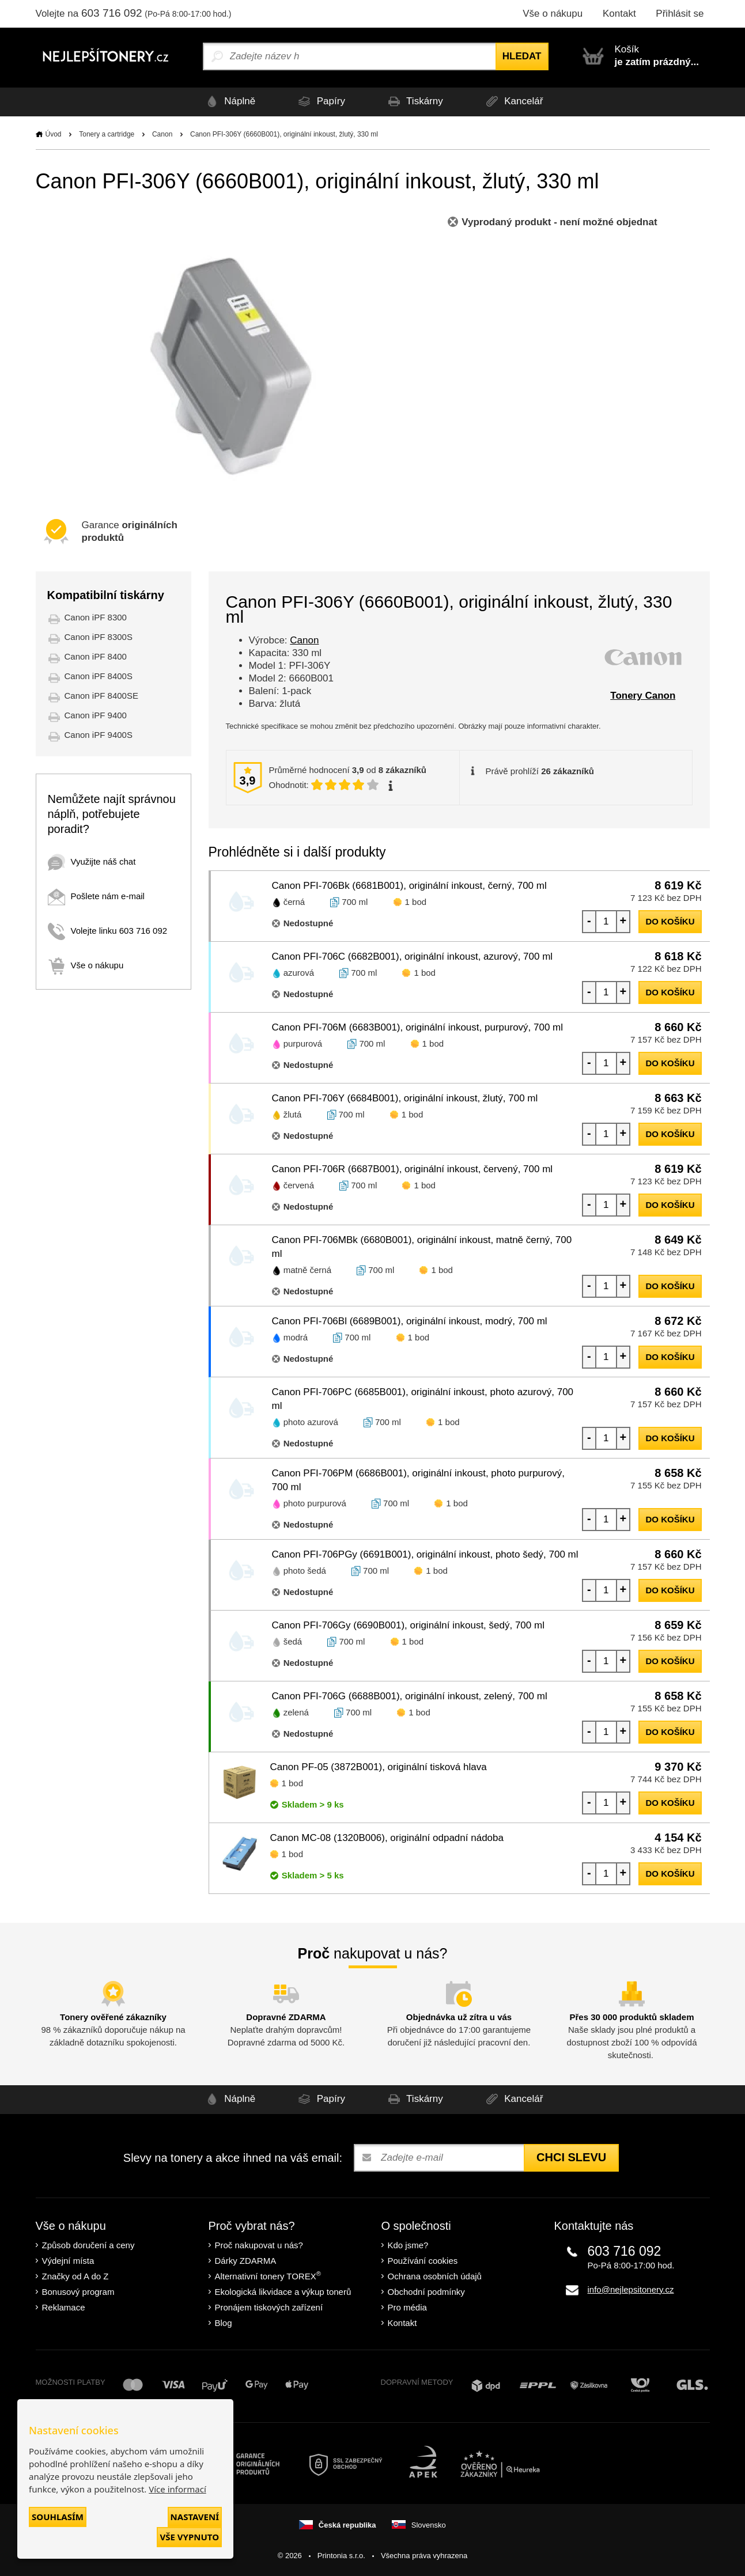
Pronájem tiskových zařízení (269, 2307)
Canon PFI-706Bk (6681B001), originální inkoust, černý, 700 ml (409, 885)
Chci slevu (571, 2157)
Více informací (177, 2489)
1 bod (416, 902)
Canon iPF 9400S (99, 735)
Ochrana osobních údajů (435, 2276)
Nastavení (195, 2516)
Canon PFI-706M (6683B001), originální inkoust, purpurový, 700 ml (418, 1027)
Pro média (407, 2307)
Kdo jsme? (408, 2245)
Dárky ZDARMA (246, 2261)
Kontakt (619, 13)
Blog (223, 2323)
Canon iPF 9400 (96, 715)
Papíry (319, 102)
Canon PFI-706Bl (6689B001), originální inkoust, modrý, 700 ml (409, 1321)
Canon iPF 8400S (99, 676)
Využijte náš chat (92, 861)
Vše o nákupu (553, 13)
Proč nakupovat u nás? (259, 2245)
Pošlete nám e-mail (96, 896)
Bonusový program (78, 2292)
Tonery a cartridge (106, 134)
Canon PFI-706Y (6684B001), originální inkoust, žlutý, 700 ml (405, 1098)
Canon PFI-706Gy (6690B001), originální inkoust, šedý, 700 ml (408, 1625)
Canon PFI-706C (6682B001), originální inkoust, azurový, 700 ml (412, 956)
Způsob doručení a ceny (88, 2245)
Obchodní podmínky (426, 2292)
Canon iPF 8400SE (101, 695)
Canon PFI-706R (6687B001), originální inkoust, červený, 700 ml (412, 1169)
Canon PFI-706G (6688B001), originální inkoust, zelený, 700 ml (409, 1696)
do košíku (669, 921)
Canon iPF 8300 (96, 617)
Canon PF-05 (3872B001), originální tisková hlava (378, 1766)
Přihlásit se (680, 13)
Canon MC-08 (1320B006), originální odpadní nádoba (387, 1837)
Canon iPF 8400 (96, 656)
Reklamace (63, 2307)
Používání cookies (423, 2261)
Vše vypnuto (189, 2537)
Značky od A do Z (75, 2276)
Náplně (227, 102)
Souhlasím (58, 2516)
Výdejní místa (68, 2261)
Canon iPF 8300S (99, 637)
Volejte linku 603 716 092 (108, 930)
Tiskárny (414, 102)
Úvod (54, 134)
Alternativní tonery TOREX (270, 2275)
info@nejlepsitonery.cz (631, 2289)
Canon (162, 134)
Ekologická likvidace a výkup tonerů (283, 2292)
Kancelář (514, 102)
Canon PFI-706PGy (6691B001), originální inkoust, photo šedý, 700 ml (425, 1554)
